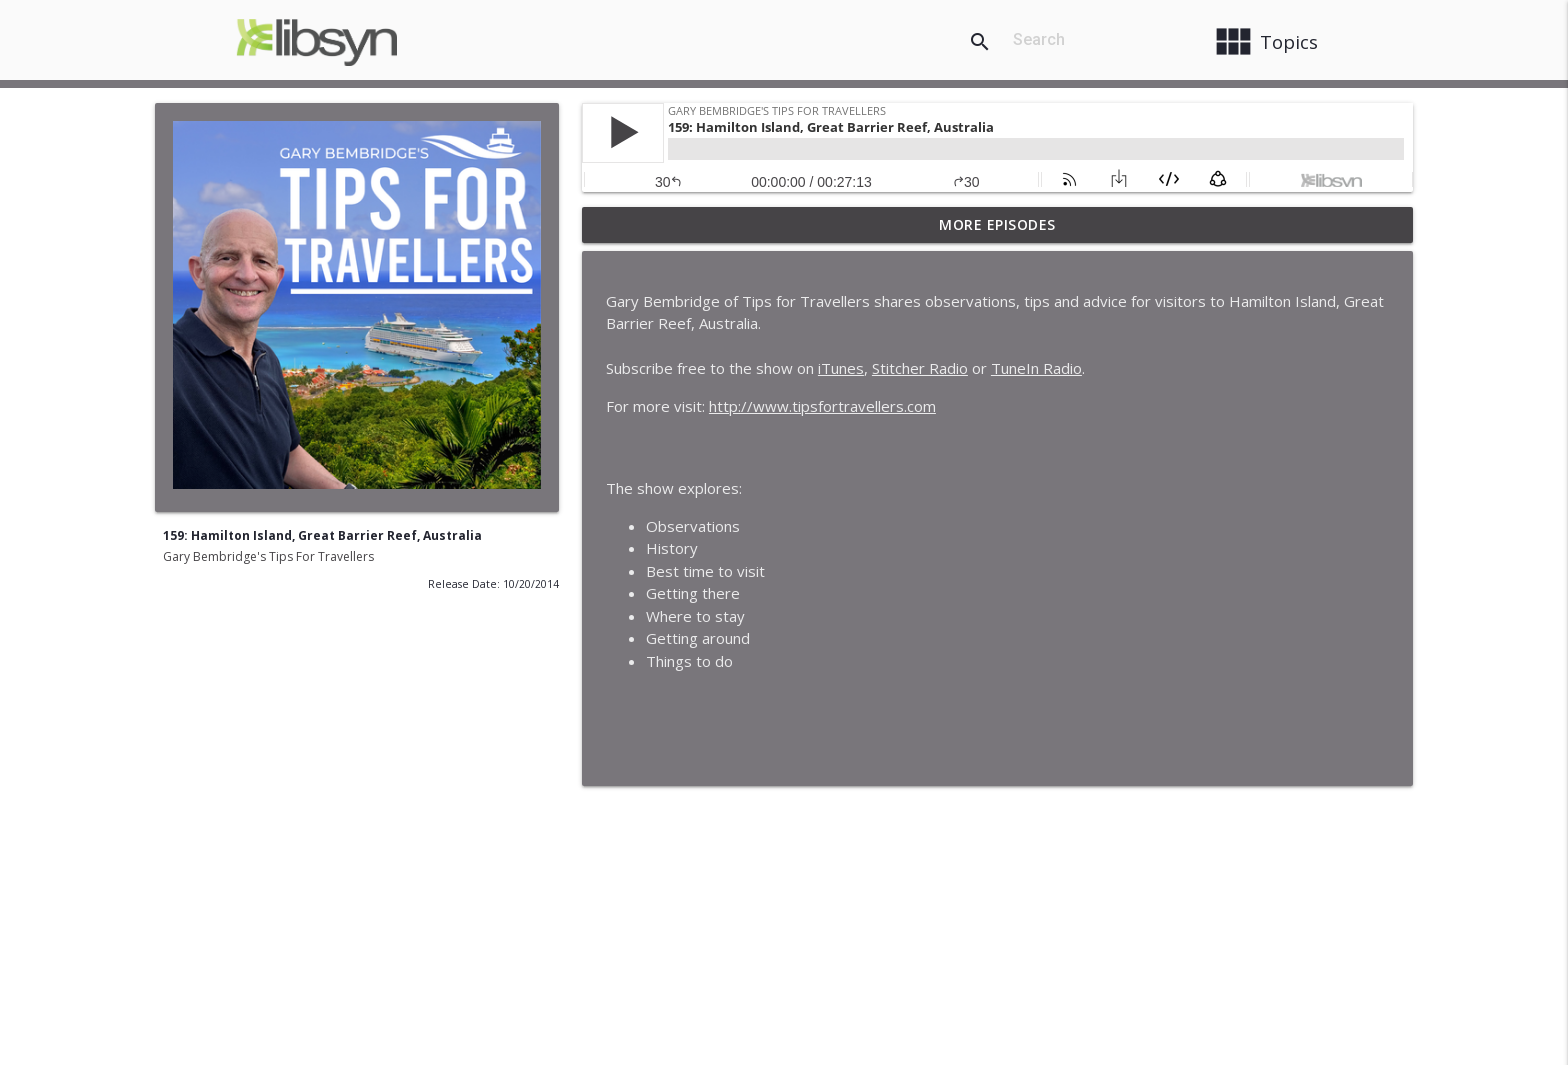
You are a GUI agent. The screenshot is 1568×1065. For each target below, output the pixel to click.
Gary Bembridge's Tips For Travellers (268, 556)
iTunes (841, 368)
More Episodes (997, 224)
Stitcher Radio (920, 368)
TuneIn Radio (1036, 368)
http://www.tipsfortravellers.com (822, 406)
